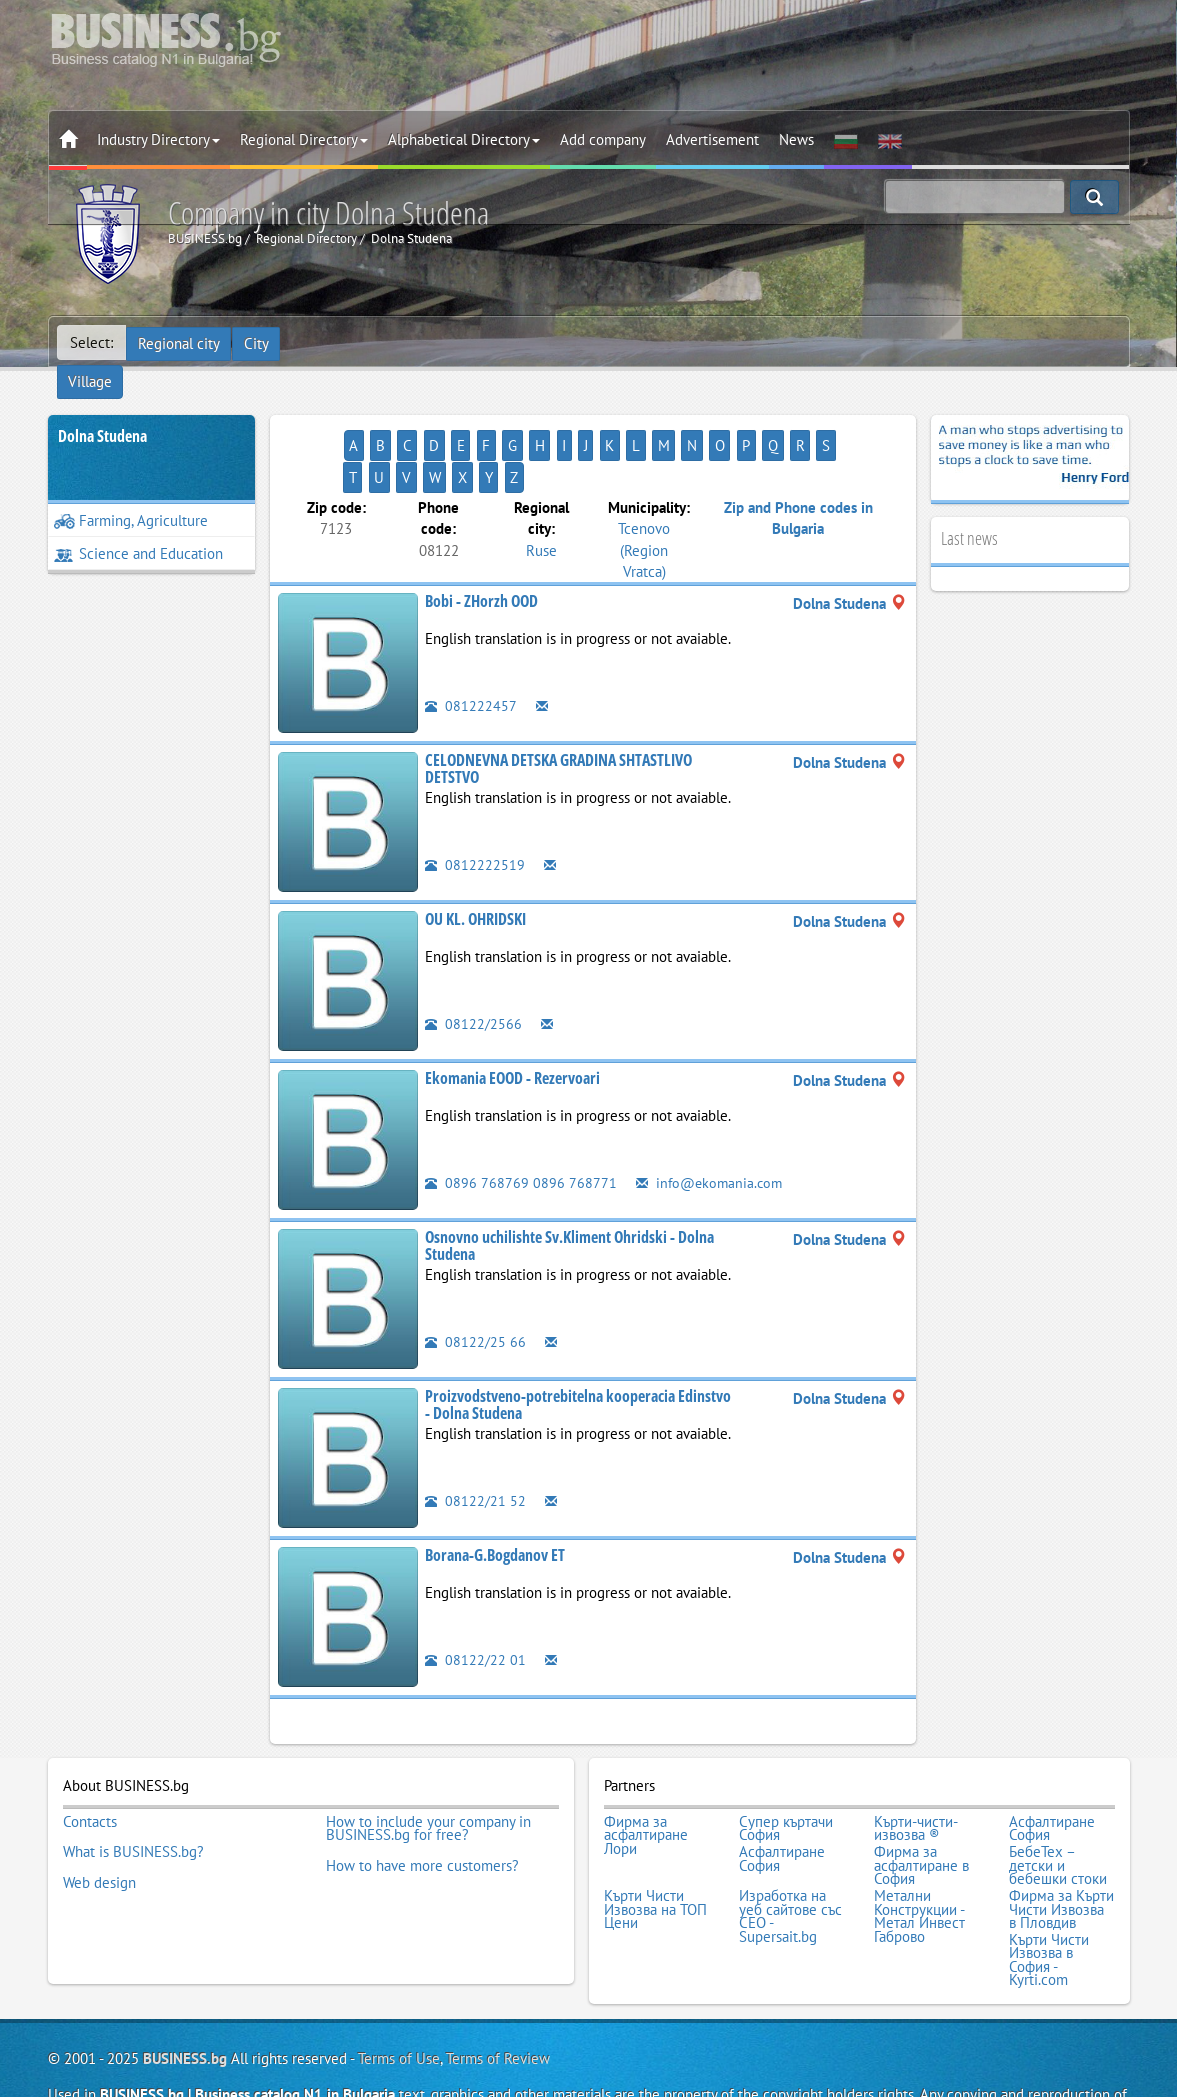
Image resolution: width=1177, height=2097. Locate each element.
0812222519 (475, 802)
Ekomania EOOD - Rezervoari (512, 1016)
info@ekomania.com (712, 1120)
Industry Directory (158, 139)
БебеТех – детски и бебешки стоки (1058, 1798)
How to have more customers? (422, 1798)
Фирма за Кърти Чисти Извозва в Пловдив (1061, 1838)
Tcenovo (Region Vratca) (644, 487)
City (258, 342)
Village (318, 342)
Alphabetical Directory (464, 139)
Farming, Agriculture (131, 490)
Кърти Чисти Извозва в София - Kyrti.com (1049, 1886)
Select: (91, 342)
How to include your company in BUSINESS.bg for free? (428, 1764)
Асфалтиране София (1052, 1764)
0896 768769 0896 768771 (521, 1120)
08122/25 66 (475, 1279)
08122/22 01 (475, 1597)
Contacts (90, 1758)
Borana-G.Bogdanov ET (495, 1493)
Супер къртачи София (786, 1764)
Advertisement (712, 139)
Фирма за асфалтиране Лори (646, 1771)
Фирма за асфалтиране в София (921, 1798)
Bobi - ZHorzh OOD (481, 539)
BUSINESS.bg (185, 1982)
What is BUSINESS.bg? (133, 1785)
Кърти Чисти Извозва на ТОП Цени (655, 1838)
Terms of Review (498, 1982)
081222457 (471, 643)
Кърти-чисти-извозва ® (916, 1764)
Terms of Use (399, 1982)
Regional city (180, 342)
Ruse (541, 487)
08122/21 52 (475, 1438)
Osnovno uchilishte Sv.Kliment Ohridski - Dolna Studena (569, 1184)
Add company (603, 139)
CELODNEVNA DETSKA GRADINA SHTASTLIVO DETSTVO (558, 707)
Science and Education (138, 523)
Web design (99, 1812)
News (796, 139)
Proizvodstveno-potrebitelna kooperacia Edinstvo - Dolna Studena (578, 1343)
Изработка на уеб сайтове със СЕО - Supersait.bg (790, 1845)
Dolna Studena (102, 406)
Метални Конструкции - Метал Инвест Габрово (919, 1845)
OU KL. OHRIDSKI (475, 857)
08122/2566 (473, 961)
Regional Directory (304, 139)
